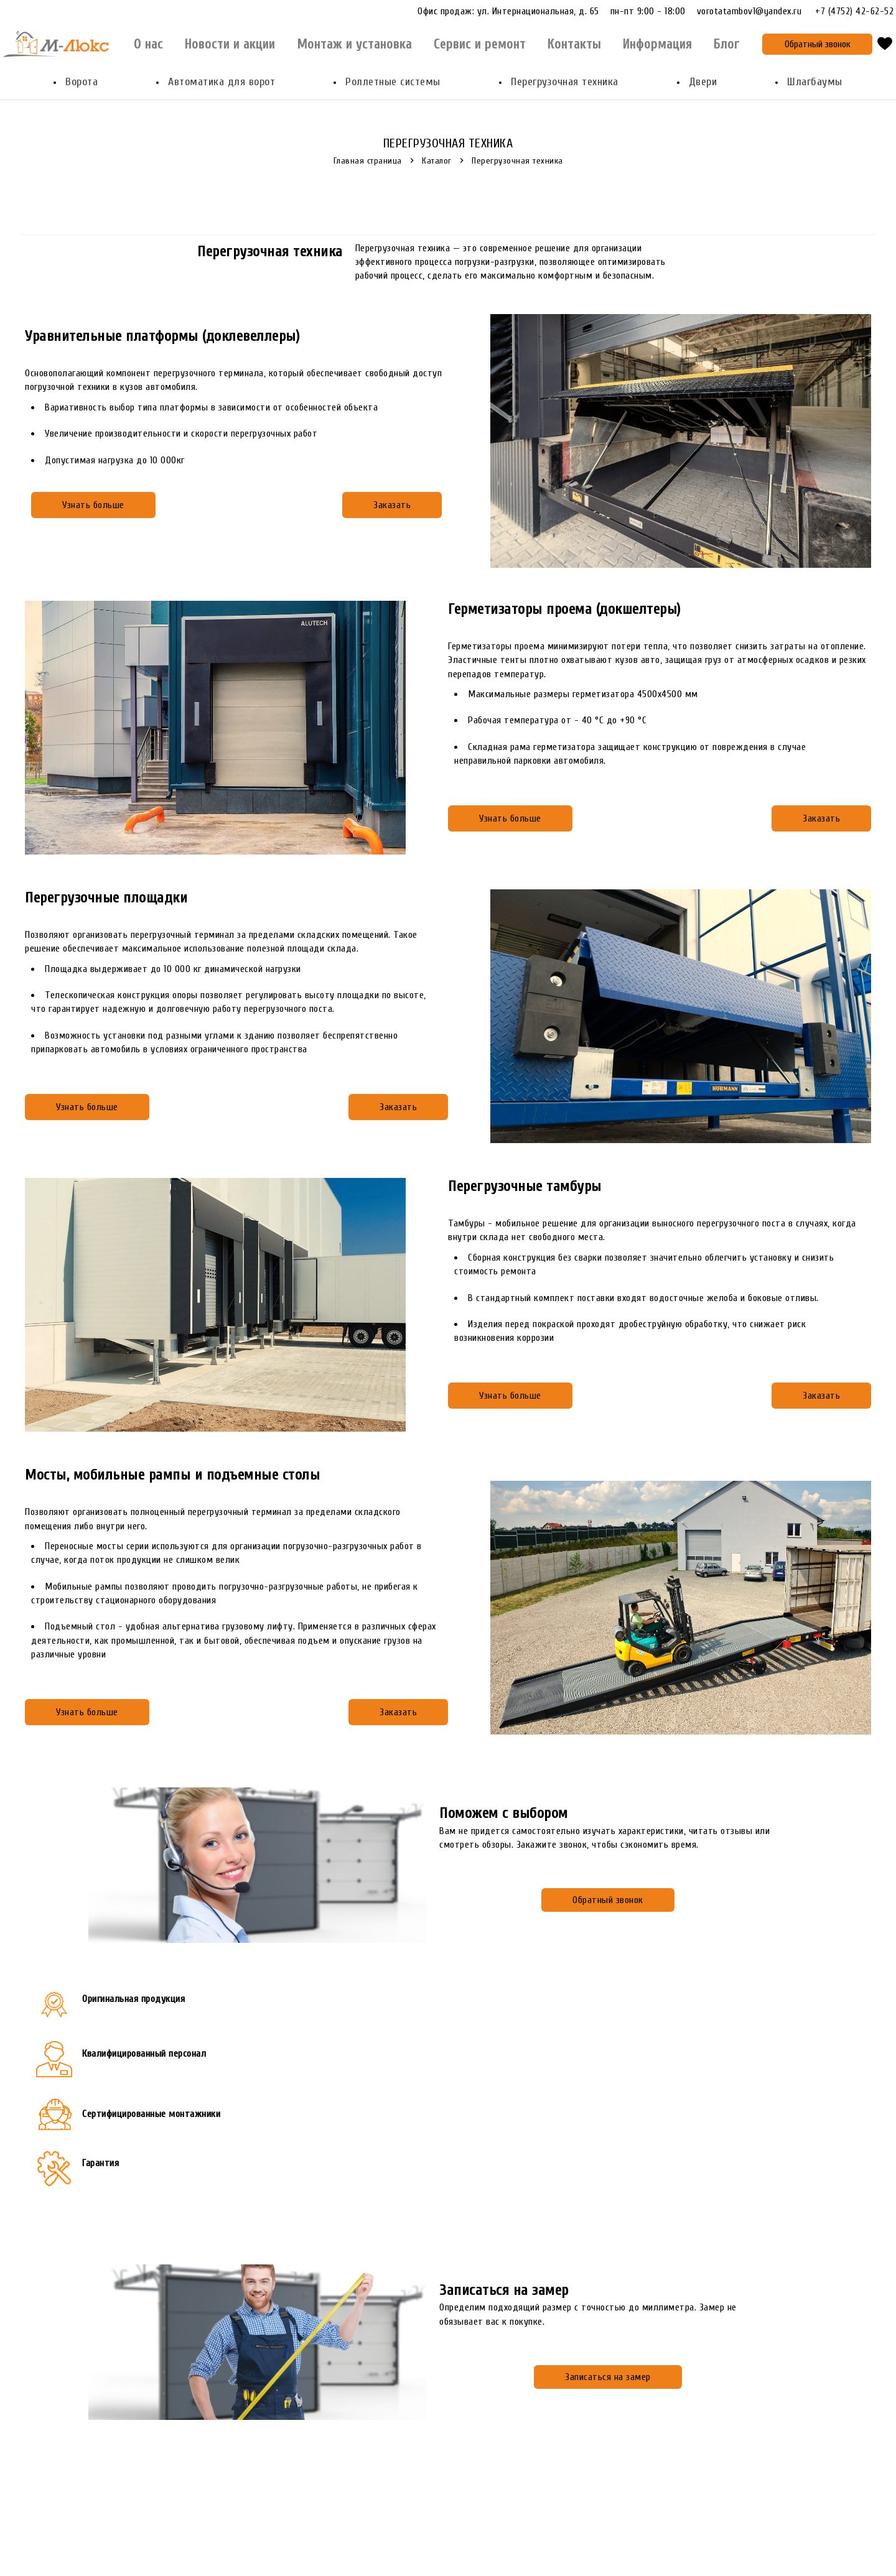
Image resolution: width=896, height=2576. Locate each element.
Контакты (574, 44)
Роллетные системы (393, 81)
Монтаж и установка (354, 44)
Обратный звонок (818, 44)
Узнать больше (93, 505)
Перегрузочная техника (564, 81)
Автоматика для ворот (221, 81)
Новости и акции (230, 44)
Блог (726, 44)
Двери (703, 81)
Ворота (81, 81)
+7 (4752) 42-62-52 (854, 11)
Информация (657, 44)
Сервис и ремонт (480, 44)
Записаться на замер (608, 2377)
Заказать (392, 505)
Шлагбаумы (814, 81)
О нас (148, 44)
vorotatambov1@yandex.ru (755, 11)
